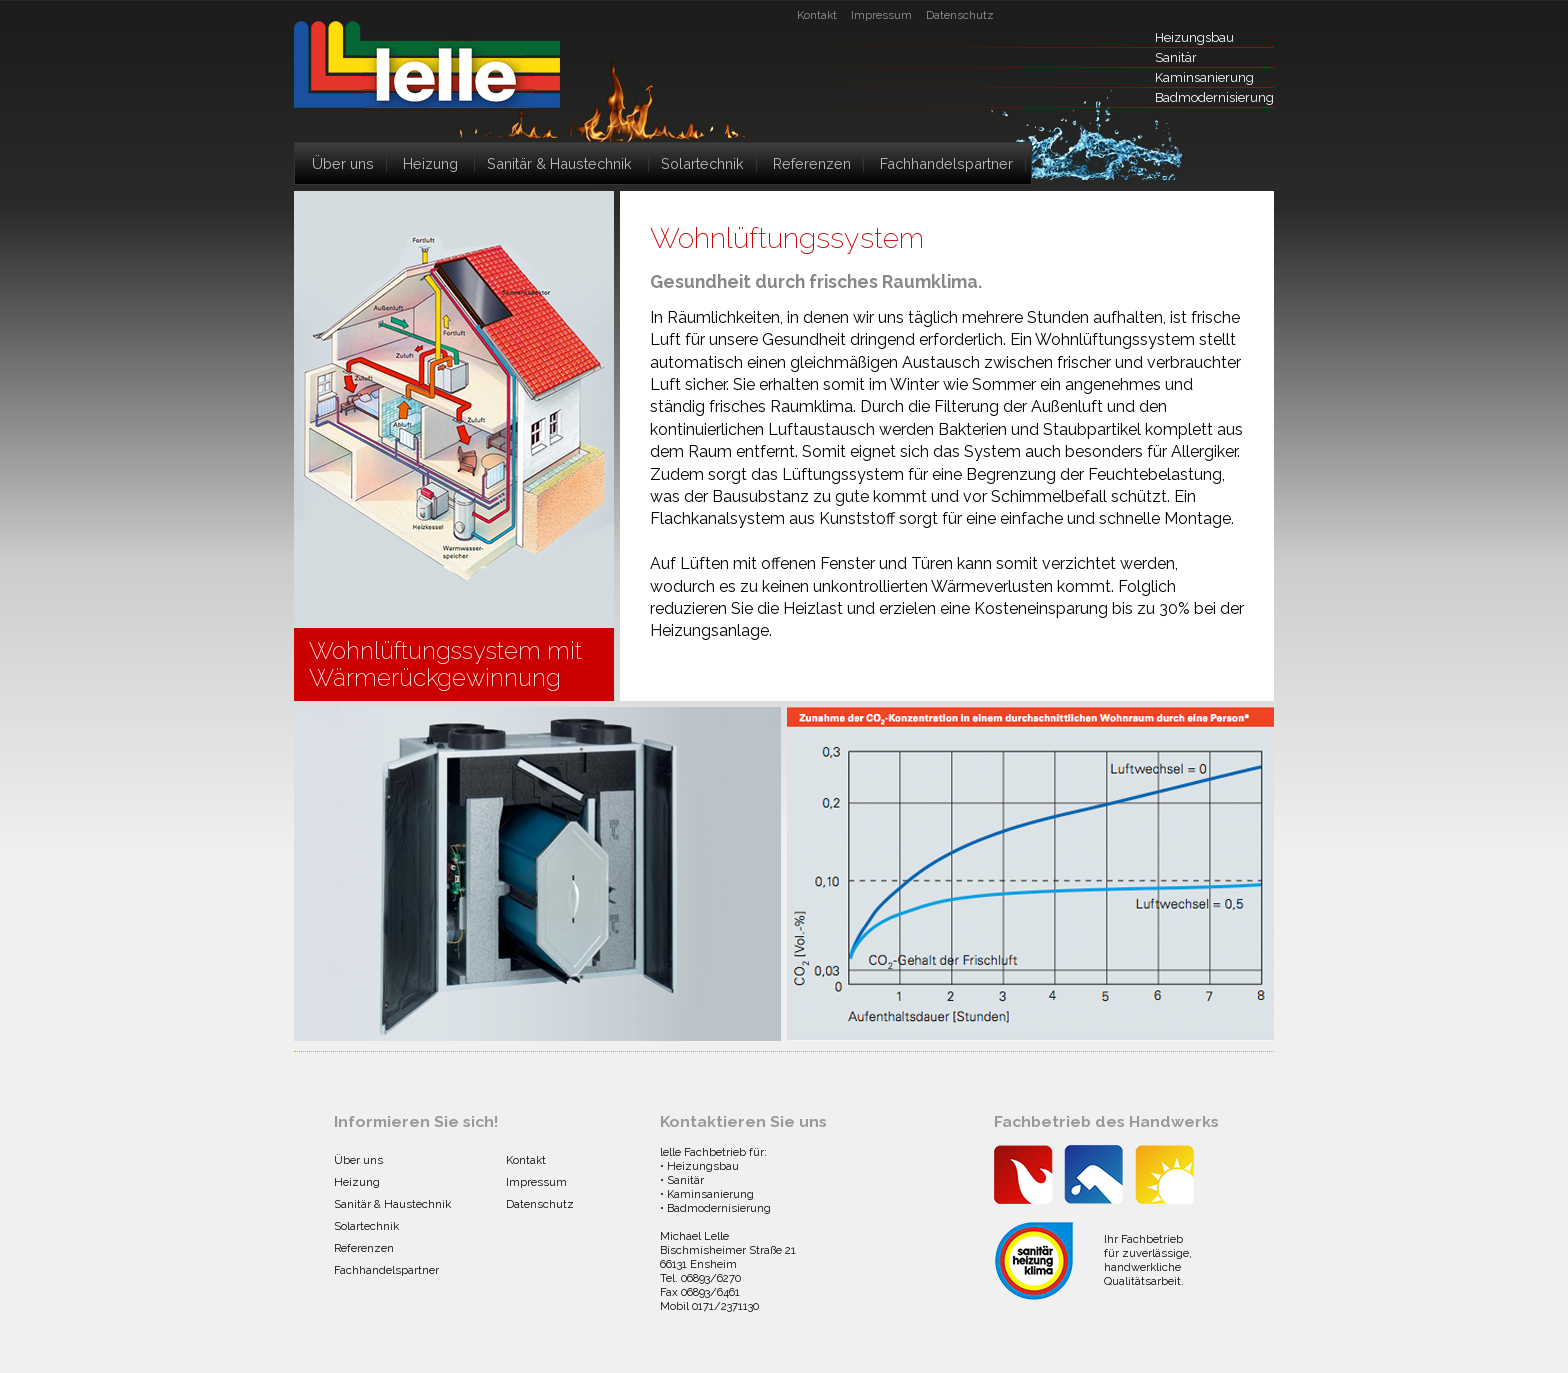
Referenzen (812, 163)
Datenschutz (960, 15)
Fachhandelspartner (946, 163)
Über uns (343, 163)
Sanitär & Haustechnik (559, 163)
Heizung (430, 163)
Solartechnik (702, 163)
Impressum (881, 15)
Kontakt (817, 15)
